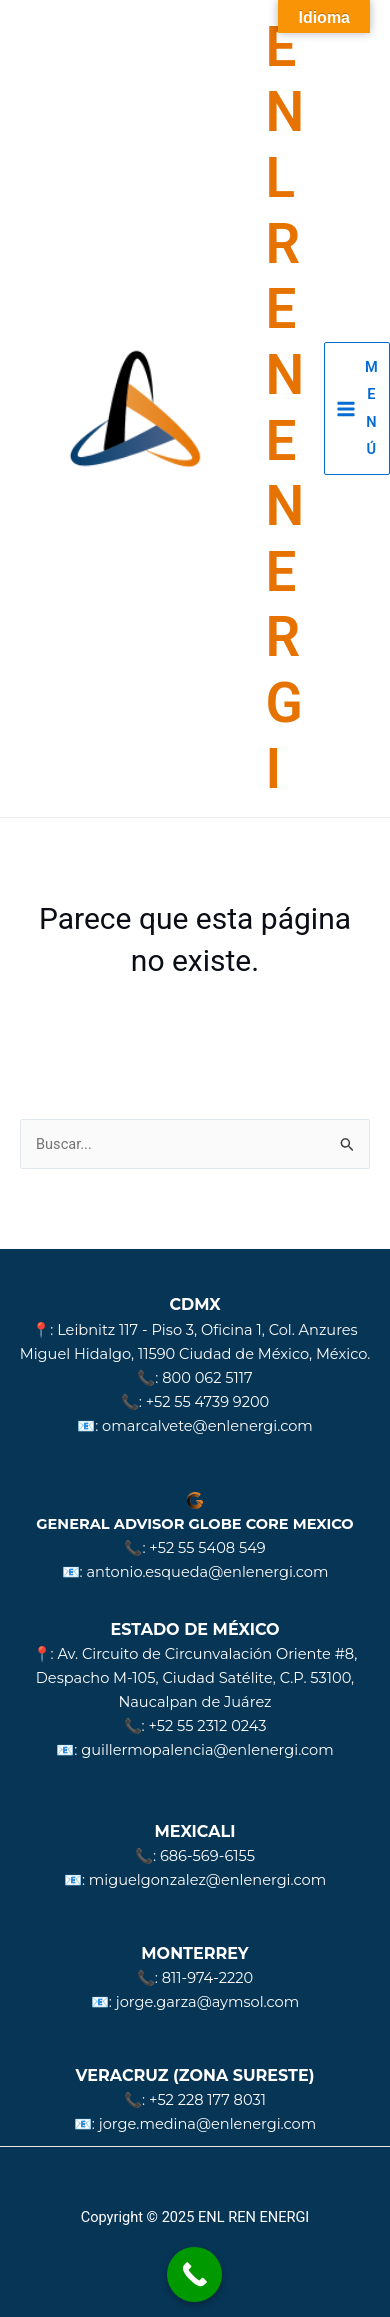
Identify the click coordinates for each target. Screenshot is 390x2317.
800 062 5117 (207, 1378)
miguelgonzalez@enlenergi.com (207, 1880)
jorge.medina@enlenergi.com (207, 2124)
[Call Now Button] (194, 2274)
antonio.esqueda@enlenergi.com (207, 1572)
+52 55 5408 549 (207, 1548)
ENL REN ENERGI (285, 408)
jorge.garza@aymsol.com (207, 2002)
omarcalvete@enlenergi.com (207, 1426)
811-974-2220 (207, 1978)
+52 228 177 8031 (207, 2100)
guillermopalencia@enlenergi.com (207, 1750)
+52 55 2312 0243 (207, 1726)
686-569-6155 (207, 1856)
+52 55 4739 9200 (208, 1402)
